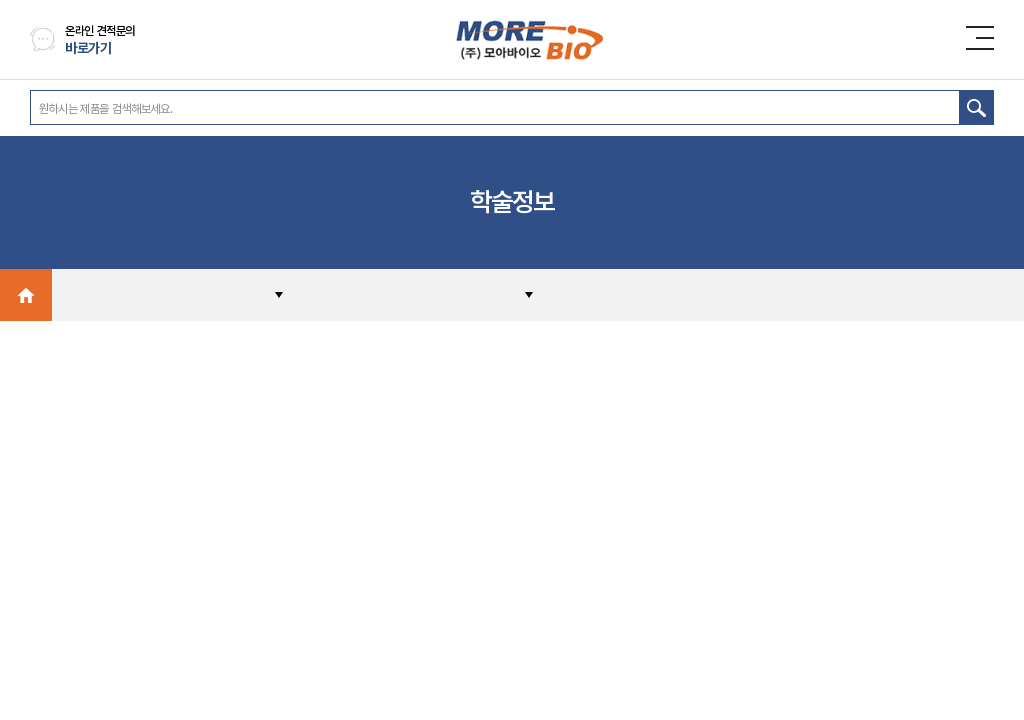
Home (26, 295)
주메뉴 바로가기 (0, 0)
